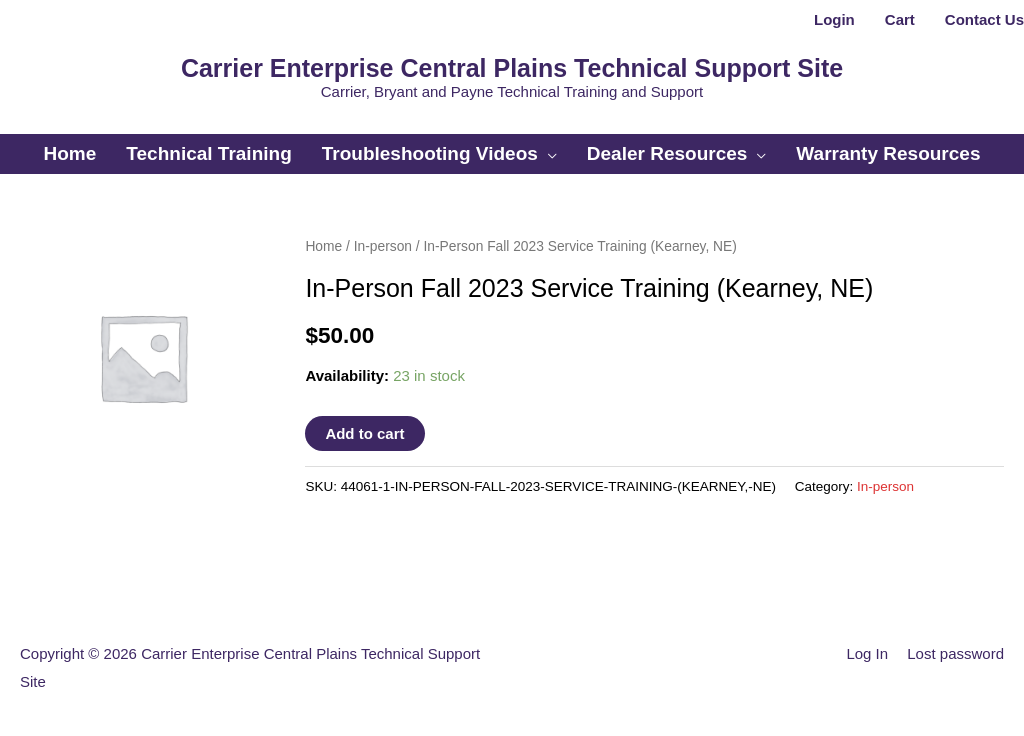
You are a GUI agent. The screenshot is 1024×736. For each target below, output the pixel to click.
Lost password (955, 653)
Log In (867, 653)
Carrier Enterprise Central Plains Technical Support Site (512, 68)
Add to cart (364, 433)
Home (323, 246)
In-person (383, 246)
